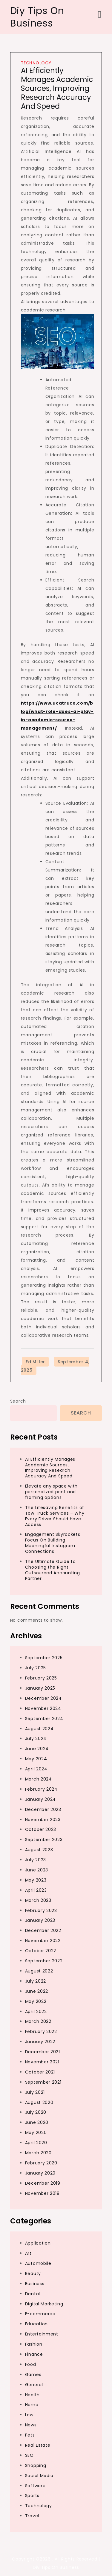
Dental (32, 2294)
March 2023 (38, 1900)
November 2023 (43, 1820)
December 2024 (43, 1698)
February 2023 (41, 1910)
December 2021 (42, 2052)
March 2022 (38, 2021)
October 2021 (40, 2072)
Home (32, 2405)
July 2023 (35, 1860)
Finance (34, 2354)
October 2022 (40, 1951)
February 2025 (41, 1678)
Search (18, 1401)
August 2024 (39, 1729)
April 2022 (36, 2011)
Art (28, 2253)
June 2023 (36, 1870)
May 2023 (36, 1880)
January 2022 (40, 2042)
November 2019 (42, 2193)
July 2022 (35, 1981)
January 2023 (40, 1920)
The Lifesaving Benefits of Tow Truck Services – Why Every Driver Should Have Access (55, 1516)
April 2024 (36, 1769)
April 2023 (36, 1890)
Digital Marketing (44, 2304)
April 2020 (36, 2143)
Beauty (33, 2273)
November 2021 (42, 2062)
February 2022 (41, 2031)
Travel (32, 2516)
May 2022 (36, 2001)
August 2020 (39, 2102)
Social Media (39, 2476)
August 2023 (39, 1850)
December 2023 (43, 1809)
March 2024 (38, 1779)
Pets (30, 2435)
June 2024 (37, 1749)
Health (32, 2395)
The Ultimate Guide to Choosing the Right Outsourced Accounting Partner (52, 1569)
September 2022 (44, 1961)
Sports (32, 2496)
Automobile (38, 2263)
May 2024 (36, 1759)
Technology (36, 63)
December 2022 (43, 1930)
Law (29, 2415)
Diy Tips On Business (37, 17)
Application (38, 2243)
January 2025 (40, 1688)
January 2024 (40, 1799)
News (31, 2425)
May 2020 (36, 2132)
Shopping (35, 2465)
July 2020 (35, 2112)
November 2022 (43, 1941)
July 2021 (35, 2092)
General (34, 2385)
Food (30, 2364)
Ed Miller (35, 1362)
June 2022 (36, 1991)
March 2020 (38, 2153)
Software (35, 2486)
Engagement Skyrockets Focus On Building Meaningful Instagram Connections (52, 1542)
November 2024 (43, 1708)
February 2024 (41, 1789)
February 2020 (41, 2163)
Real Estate (37, 2445)
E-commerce (40, 2314)
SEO (29, 2455)
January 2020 (40, 2173)
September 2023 (44, 1840)
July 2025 (35, 1668)
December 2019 (42, 2183)
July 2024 (36, 1738)
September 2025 (44, 1658)
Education (36, 2324)
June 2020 (36, 2122)
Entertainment (41, 2334)
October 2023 (40, 1829)
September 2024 (44, 1719)
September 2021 (43, 2082)
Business (35, 2284)
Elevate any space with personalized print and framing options (51, 1491)
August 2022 (39, 1971)
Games (33, 2375)
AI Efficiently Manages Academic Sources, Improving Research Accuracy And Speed (57, 88)
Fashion (33, 2344)
